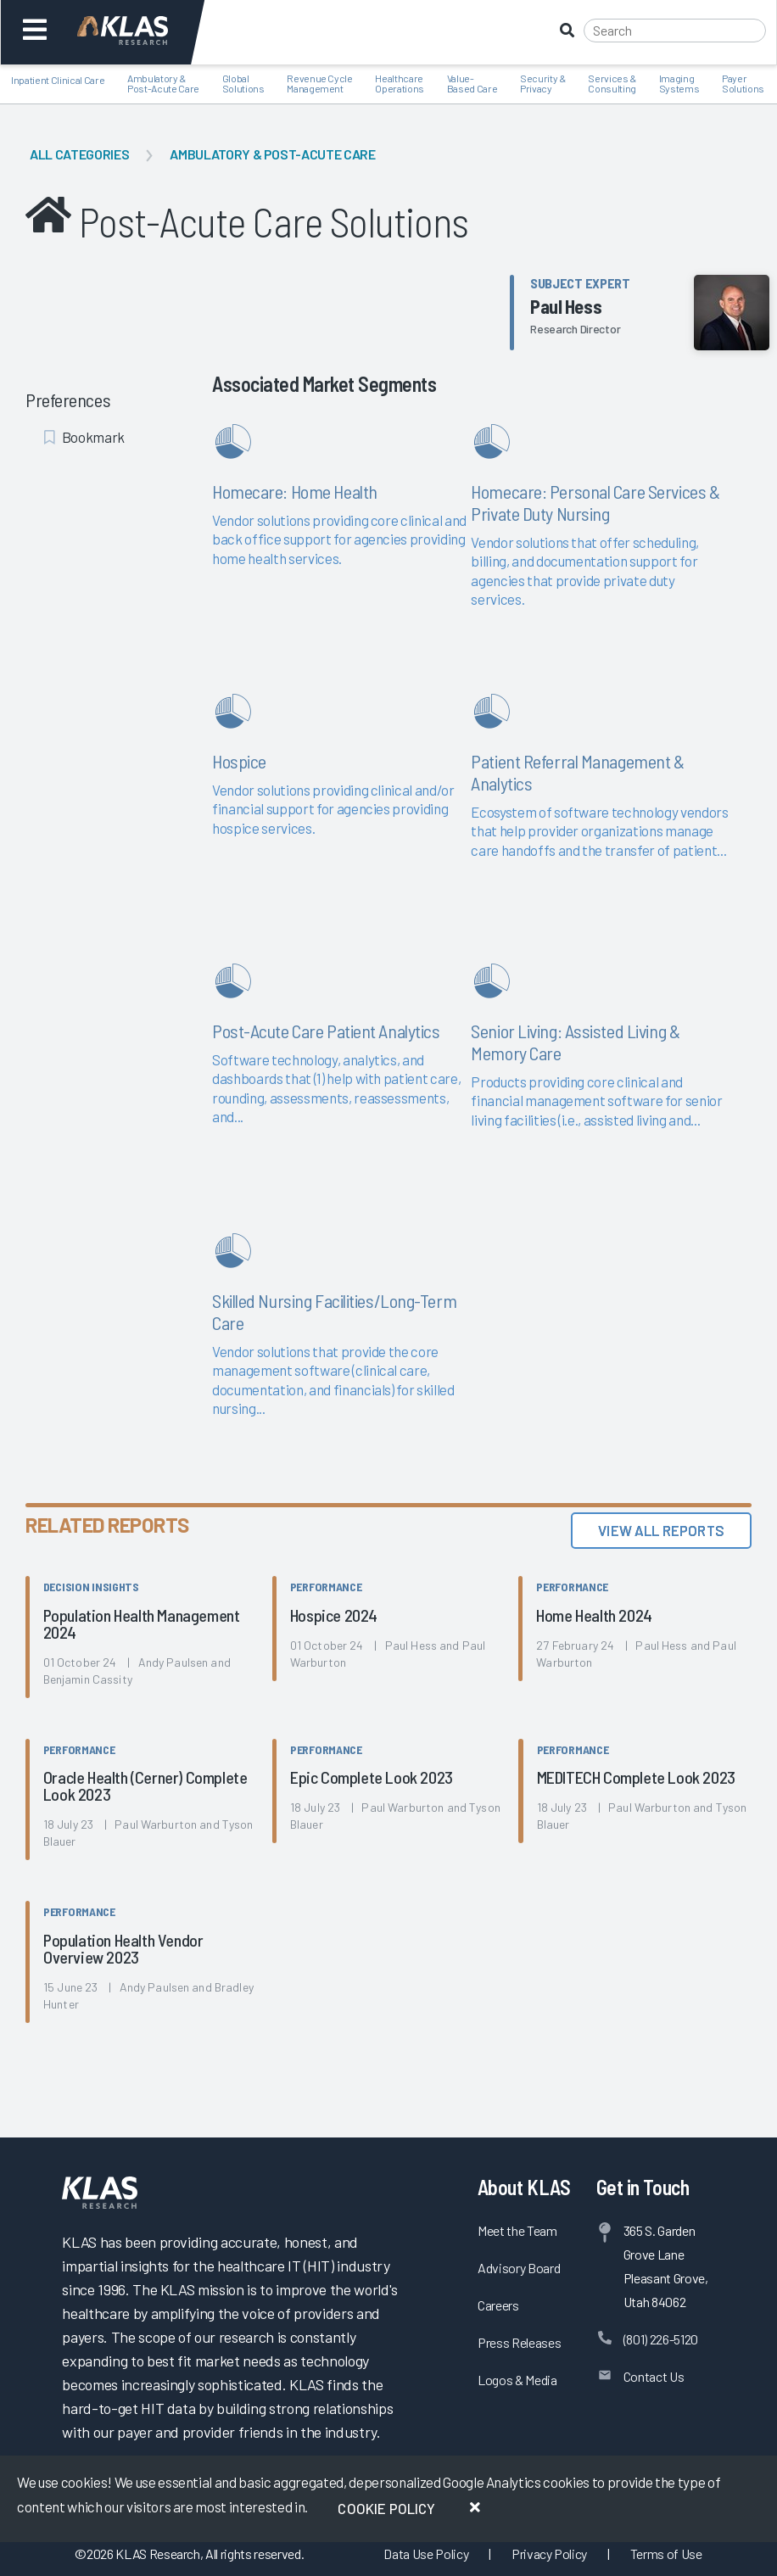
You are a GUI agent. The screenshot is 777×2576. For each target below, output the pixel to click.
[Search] (675, 30)
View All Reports (661, 1530)
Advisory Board (519, 2268)
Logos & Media (517, 2380)
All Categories (79, 154)
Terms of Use (666, 2553)
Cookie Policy (386, 2508)
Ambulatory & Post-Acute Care (272, 154)
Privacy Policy (549, 2553)
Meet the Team (517, 2230)
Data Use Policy (425, 2553)
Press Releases (519, 2342)
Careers (498, 2305)
